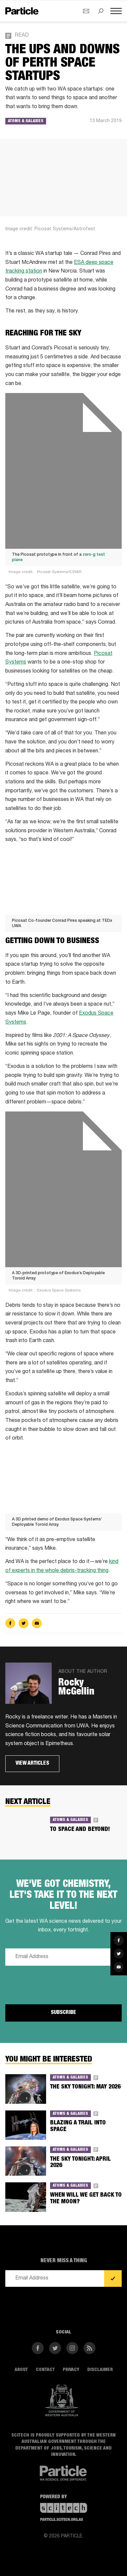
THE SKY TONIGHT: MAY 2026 (85, 2087)
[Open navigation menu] (116, 11)
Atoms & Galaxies (25, 121)
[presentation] (55, 1984)
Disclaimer (100, 2370)
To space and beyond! (80, 1830)
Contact (45, 2370)
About (21, 2370)
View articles (32, 1763)
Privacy (71, 2370)
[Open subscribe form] (86, 11)
